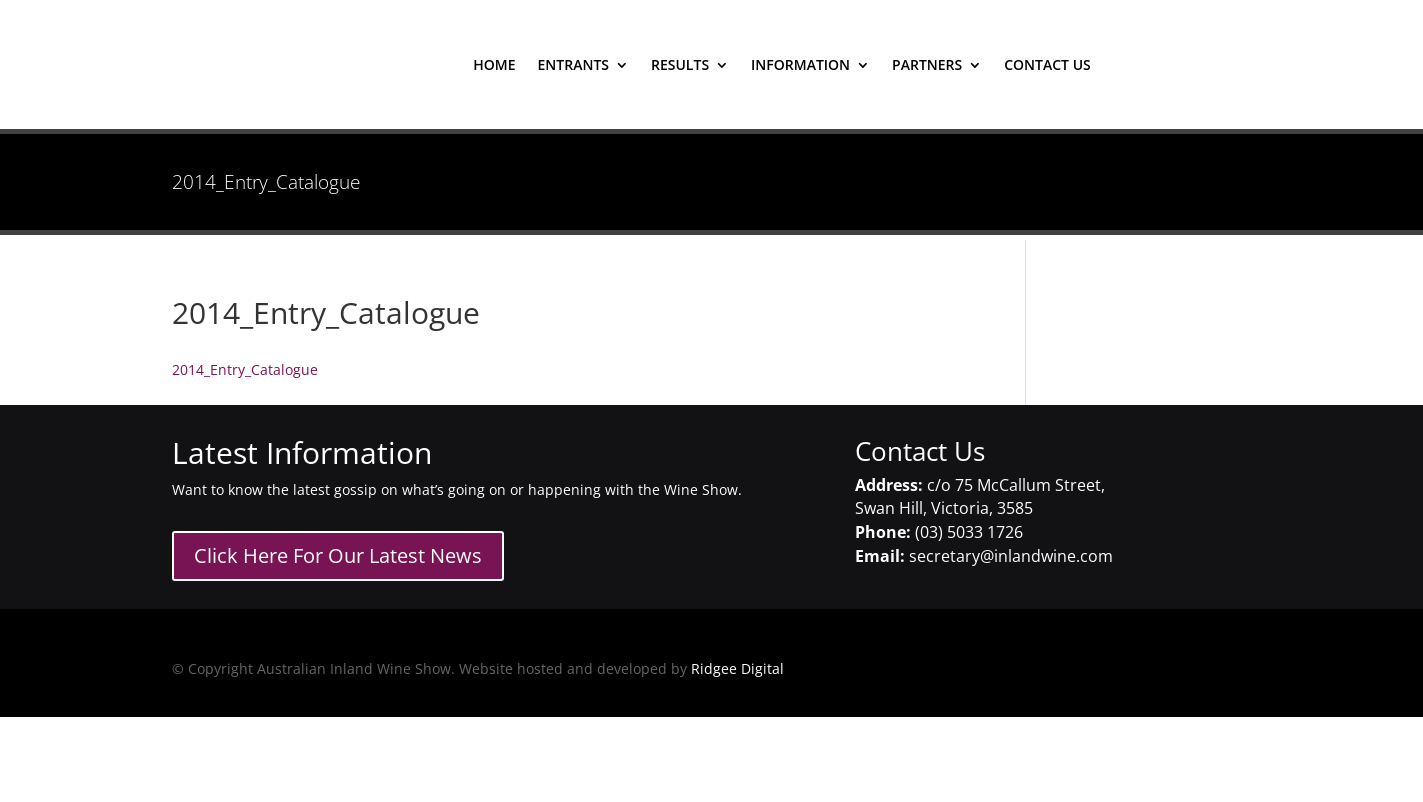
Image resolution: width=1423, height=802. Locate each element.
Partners (927, 66)
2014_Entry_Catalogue (245, 369)
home (494, 66)
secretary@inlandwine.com (1011, 556)
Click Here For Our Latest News (338, 555)
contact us (1047, 66)
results (680, 66)
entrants (573, 66)
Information (800, 66)
